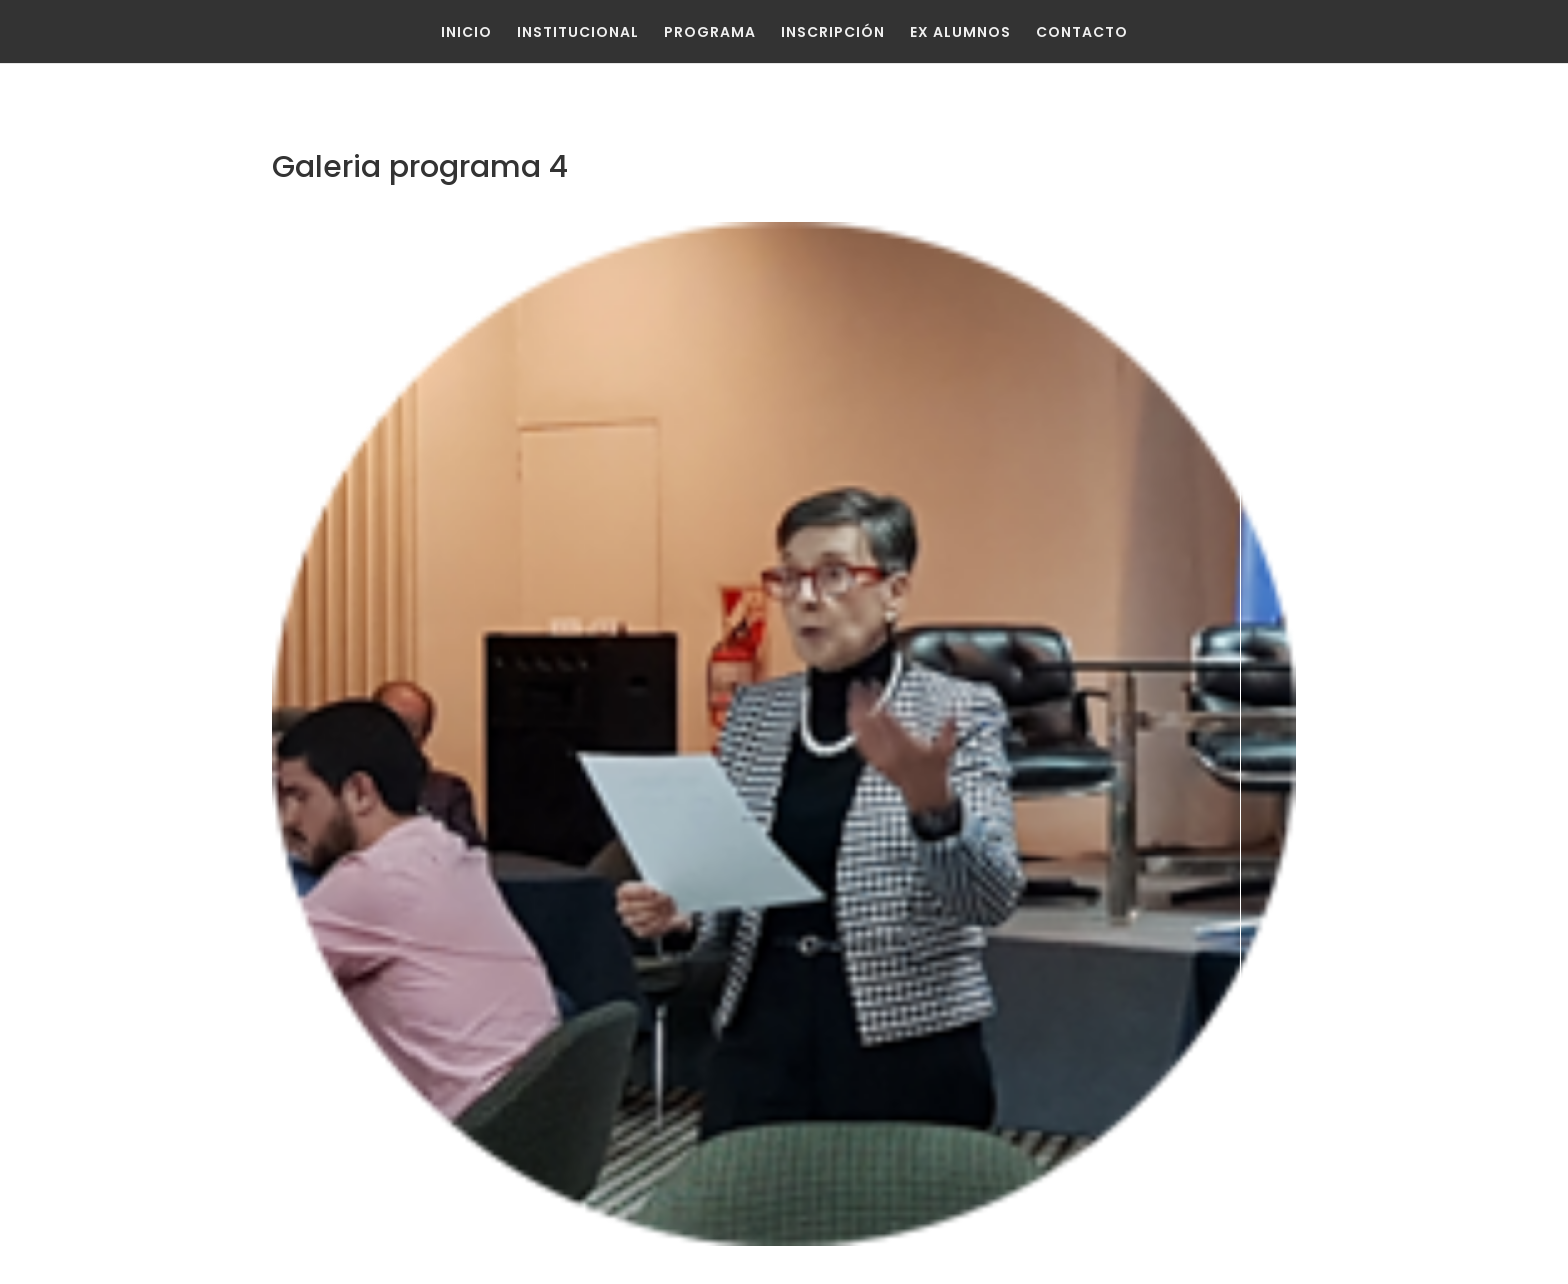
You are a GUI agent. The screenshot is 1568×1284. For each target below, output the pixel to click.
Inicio (466, 32)
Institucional (578, 32)
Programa (710, 32)
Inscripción (833, 32)
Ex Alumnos (960, 32)
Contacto (1082, 32)
